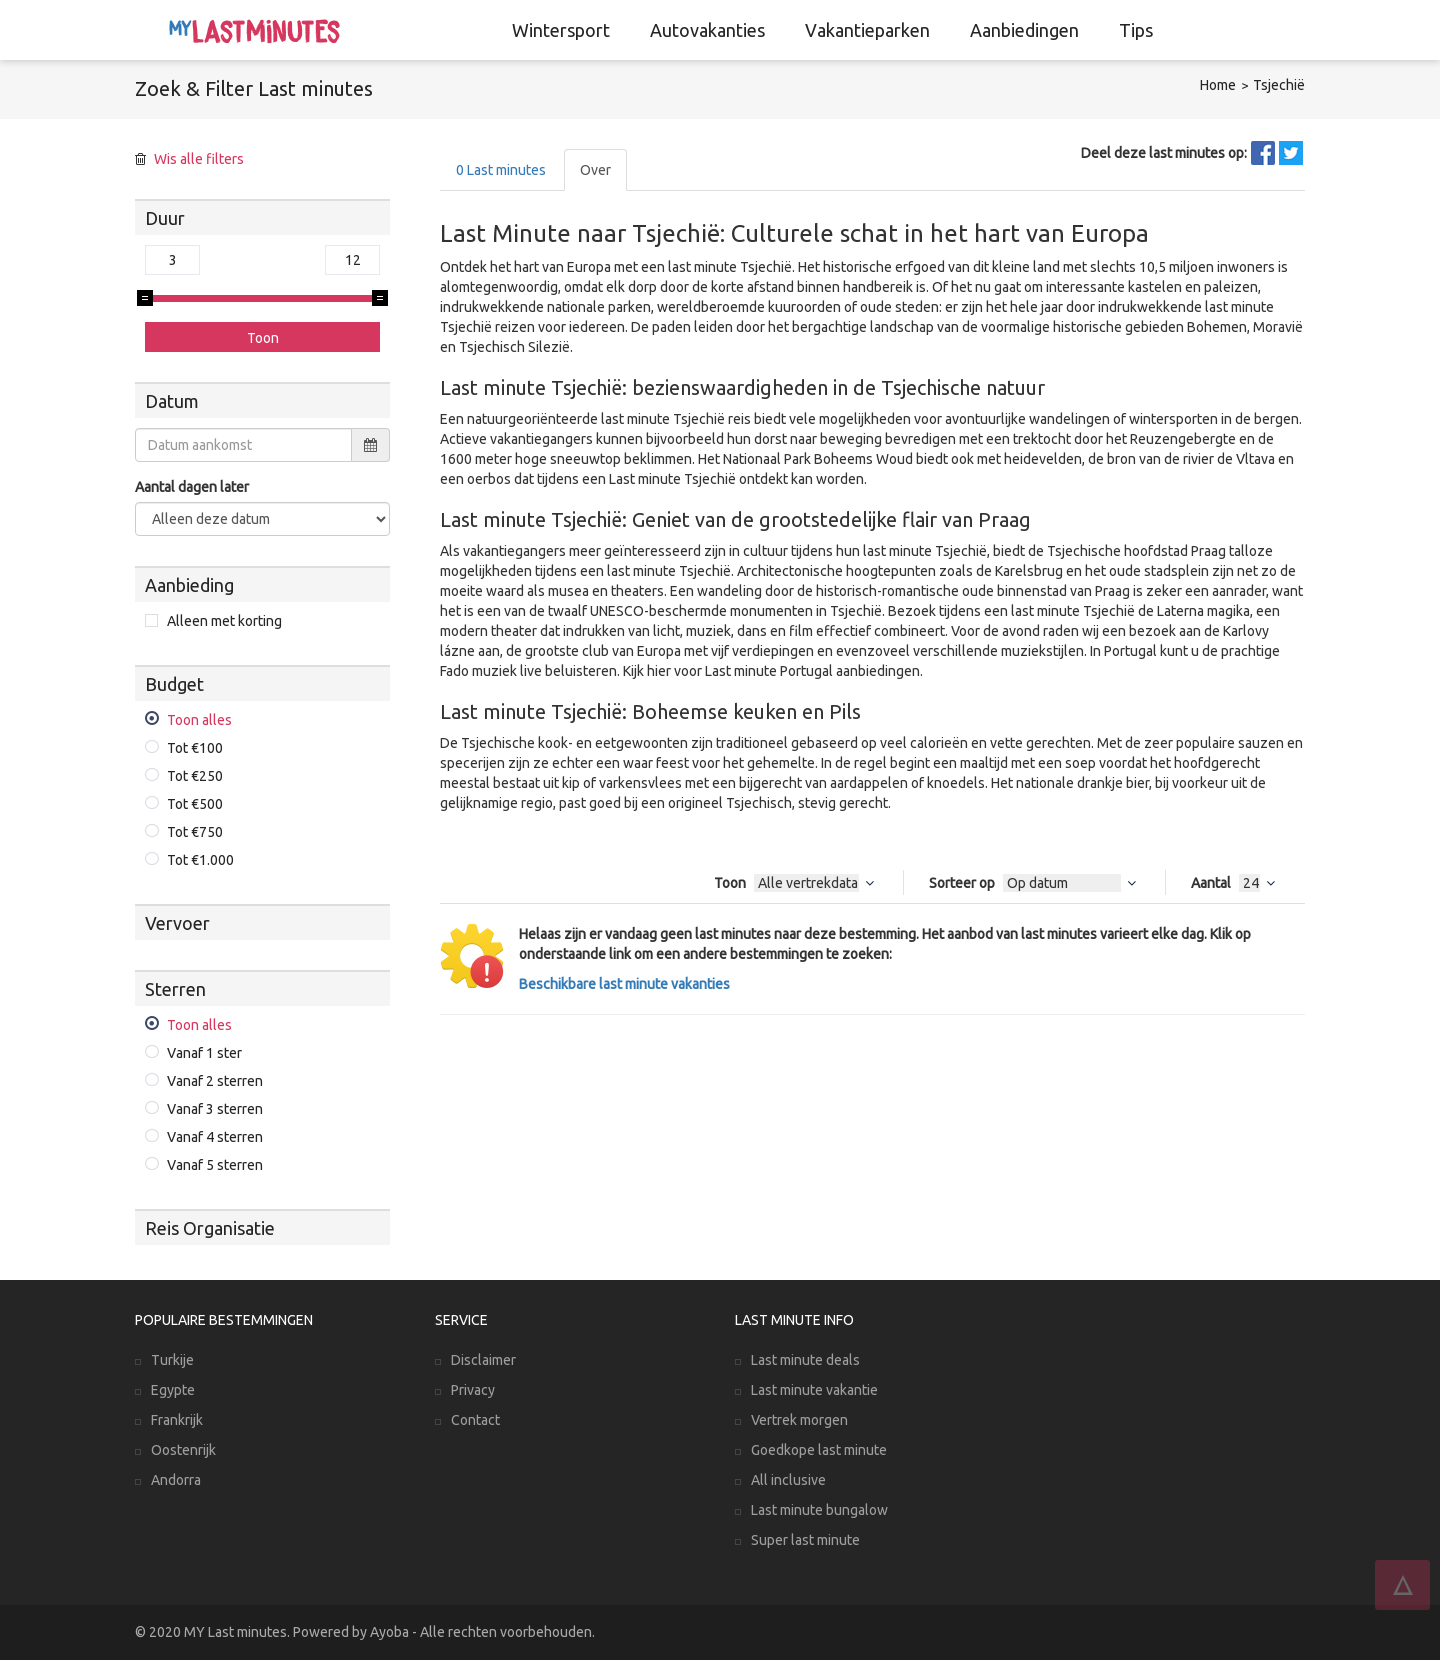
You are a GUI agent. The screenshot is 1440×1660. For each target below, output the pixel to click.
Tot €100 (195, 748)
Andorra (176, 1480)
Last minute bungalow (819, 1510)
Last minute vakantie (814, 1390)
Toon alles (199, 720)
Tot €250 (195, 776)
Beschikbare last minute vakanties (624, 984)
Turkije (172, 1360)
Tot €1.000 (200, 860)
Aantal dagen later (192, 487)
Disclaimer (483, 1360)
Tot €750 (195, 832)
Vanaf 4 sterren (215, 1137)
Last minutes (501, 170)
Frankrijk (177, 1420)
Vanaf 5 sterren (215, 1165)
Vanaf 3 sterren (215, 1109)
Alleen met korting (224, 621)
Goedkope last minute (819, 1450)
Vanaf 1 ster (204, 1053)
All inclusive (788, 1480)
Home (1218, 85)
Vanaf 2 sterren (215, 1081)
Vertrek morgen (799, 1420)
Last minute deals (805, 1360)
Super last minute (805, 1540)
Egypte (173, 1390)
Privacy (473, 1390)
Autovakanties (707, 30)
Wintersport (561, 30)
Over (595, 170)
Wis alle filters (199, 159)
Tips (1136, 30)
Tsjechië (1279, 85)
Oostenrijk (183, 1450)
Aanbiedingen (1024, 30)
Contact (475, 1420)
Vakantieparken (867, 30)
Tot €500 (195, 804)
